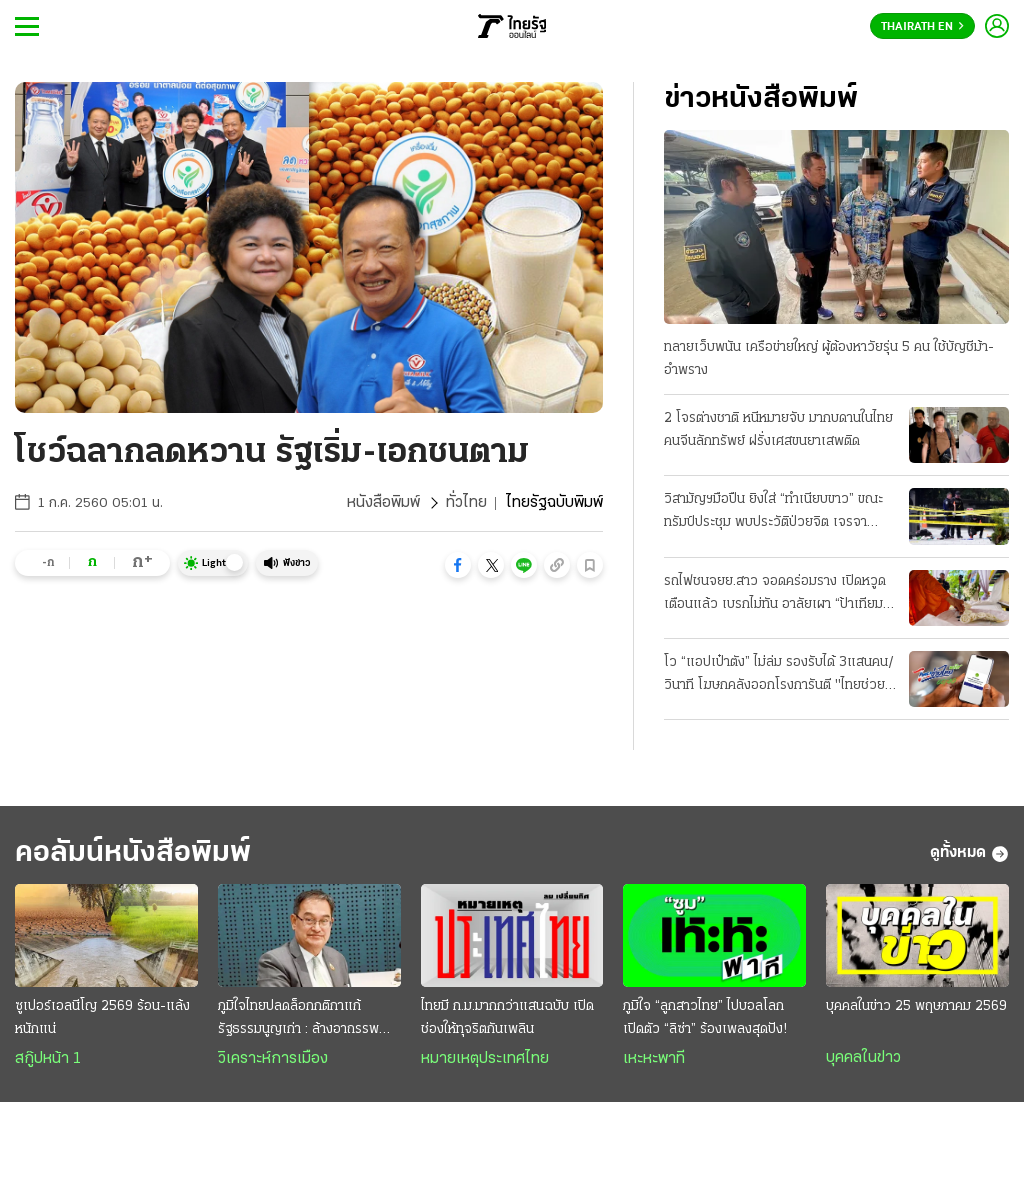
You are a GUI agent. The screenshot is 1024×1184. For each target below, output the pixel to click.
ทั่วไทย (466, 503)
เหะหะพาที (654, 1059)
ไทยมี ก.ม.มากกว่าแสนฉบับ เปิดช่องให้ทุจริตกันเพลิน (507, 1018)
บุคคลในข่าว (863, 1058)
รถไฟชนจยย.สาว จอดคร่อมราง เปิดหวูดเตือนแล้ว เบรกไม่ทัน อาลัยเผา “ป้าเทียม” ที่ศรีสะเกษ (776, 595)
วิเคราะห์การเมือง (273, 1059)
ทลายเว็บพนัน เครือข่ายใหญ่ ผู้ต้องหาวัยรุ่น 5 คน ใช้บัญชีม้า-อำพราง (829, 359)
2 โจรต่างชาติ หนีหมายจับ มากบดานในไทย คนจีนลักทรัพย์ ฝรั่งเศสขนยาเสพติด (778, 430)
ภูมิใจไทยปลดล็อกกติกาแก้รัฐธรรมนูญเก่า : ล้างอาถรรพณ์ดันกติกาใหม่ (305, 1020)
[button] (458, 565)
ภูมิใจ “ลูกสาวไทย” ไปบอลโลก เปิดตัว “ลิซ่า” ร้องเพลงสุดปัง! (705, 1018)
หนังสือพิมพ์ (383, 503)
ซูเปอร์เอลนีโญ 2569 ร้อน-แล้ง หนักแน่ (102, 1018)
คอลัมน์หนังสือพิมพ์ (133, 853)
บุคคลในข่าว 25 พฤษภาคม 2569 (916, 1006)
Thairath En (922, 27)
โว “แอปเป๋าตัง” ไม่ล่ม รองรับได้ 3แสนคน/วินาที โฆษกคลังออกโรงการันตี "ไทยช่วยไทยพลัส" (779, 676)
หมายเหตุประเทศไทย (485, 1059)
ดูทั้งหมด (969, 854)
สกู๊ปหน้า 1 (48, 1059)
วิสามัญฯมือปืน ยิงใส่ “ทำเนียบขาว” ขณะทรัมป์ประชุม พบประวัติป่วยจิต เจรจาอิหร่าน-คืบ (773, 513)
